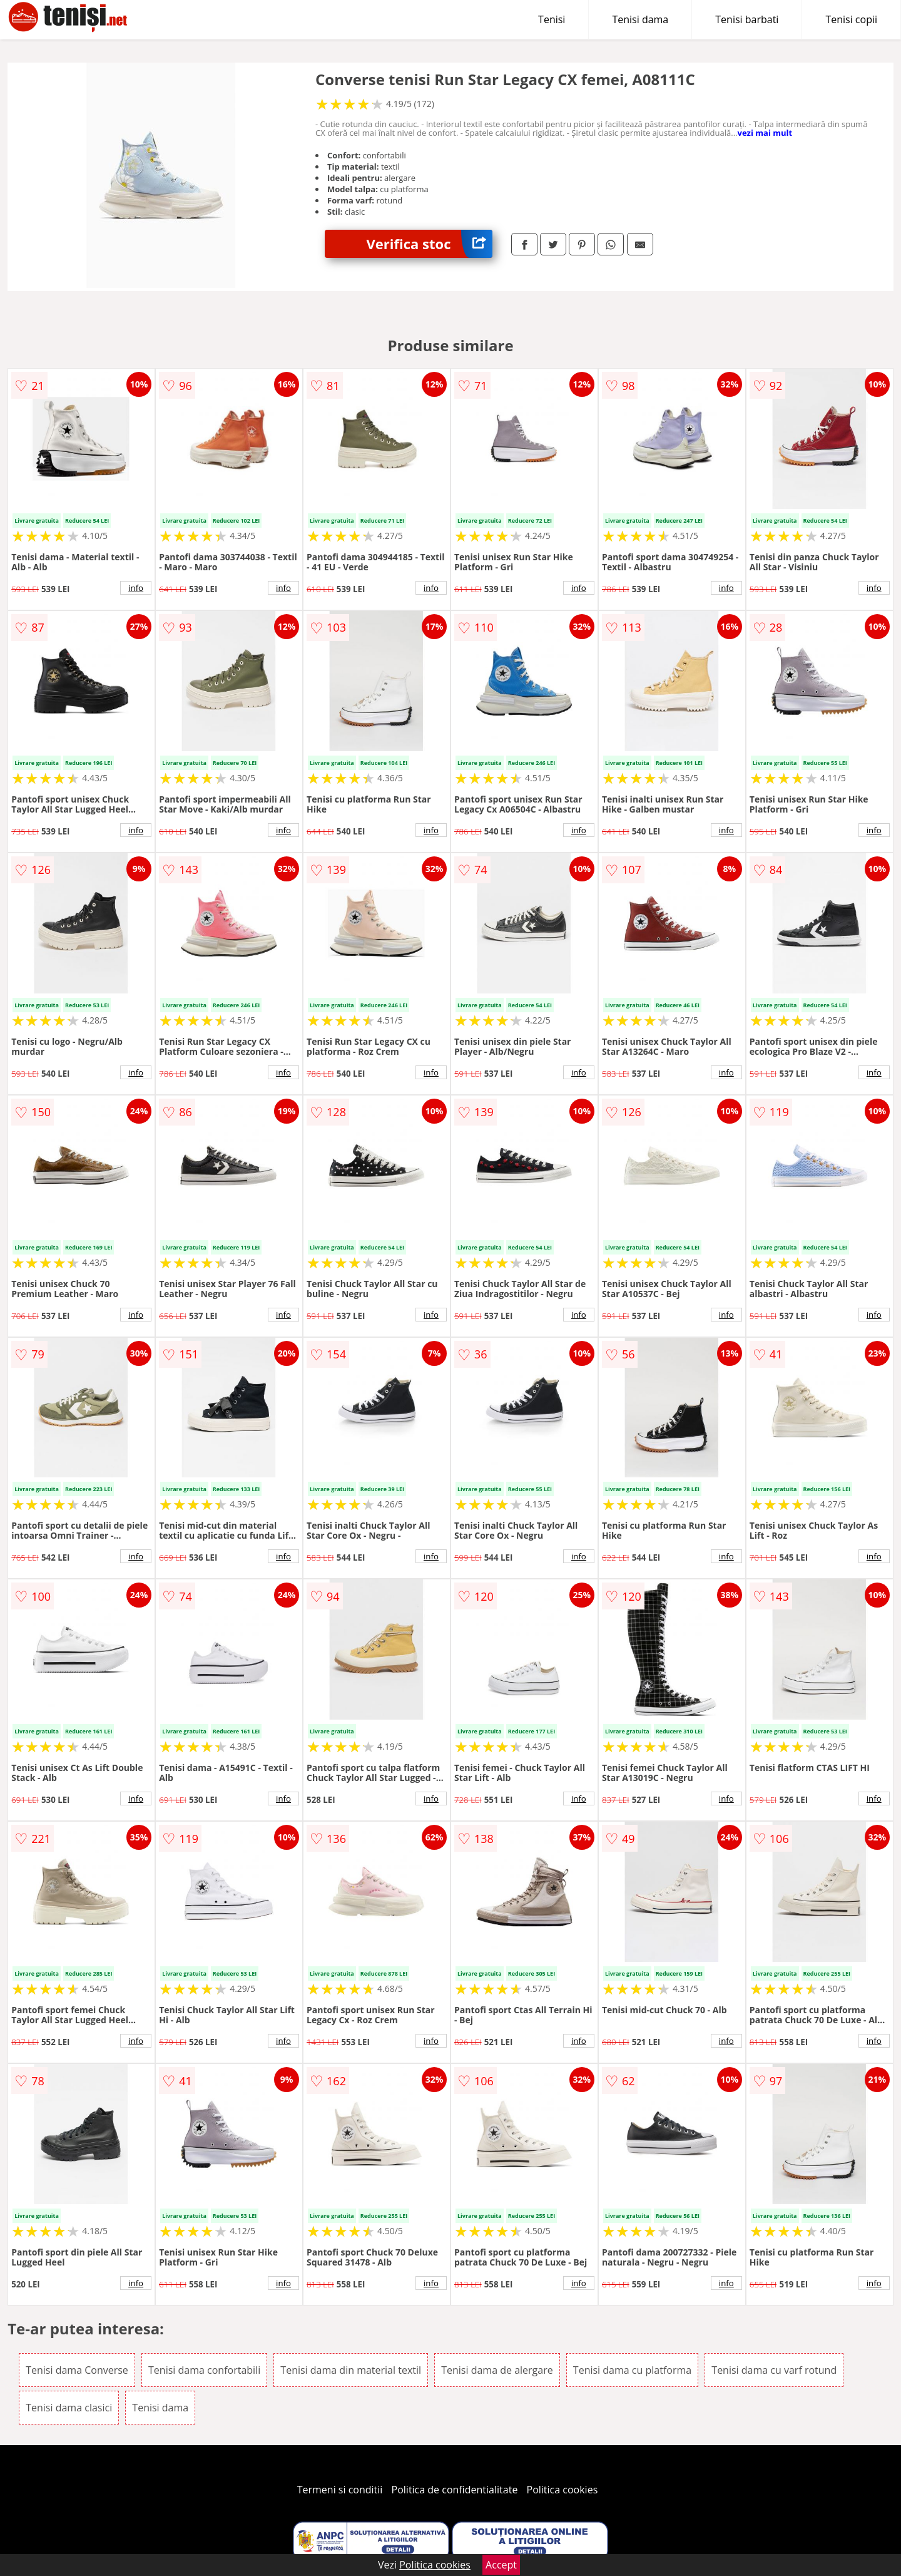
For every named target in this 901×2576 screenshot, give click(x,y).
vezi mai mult (765, 132)
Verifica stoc (429, 244)
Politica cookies (562, 2489)
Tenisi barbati (746, 19)
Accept (501, 2565)
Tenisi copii (851, 19)
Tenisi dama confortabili (204, 2370)
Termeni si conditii (340, 2489)
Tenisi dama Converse (77, 2370)
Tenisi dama (640, 19)
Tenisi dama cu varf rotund (774, 2370)
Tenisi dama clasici (69, 2407)
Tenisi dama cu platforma (632, 2370)
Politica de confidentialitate (455, 2489)
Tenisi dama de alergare (497, 2370)
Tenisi (551, 19)
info (135, 587)
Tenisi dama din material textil (350, 2370)
